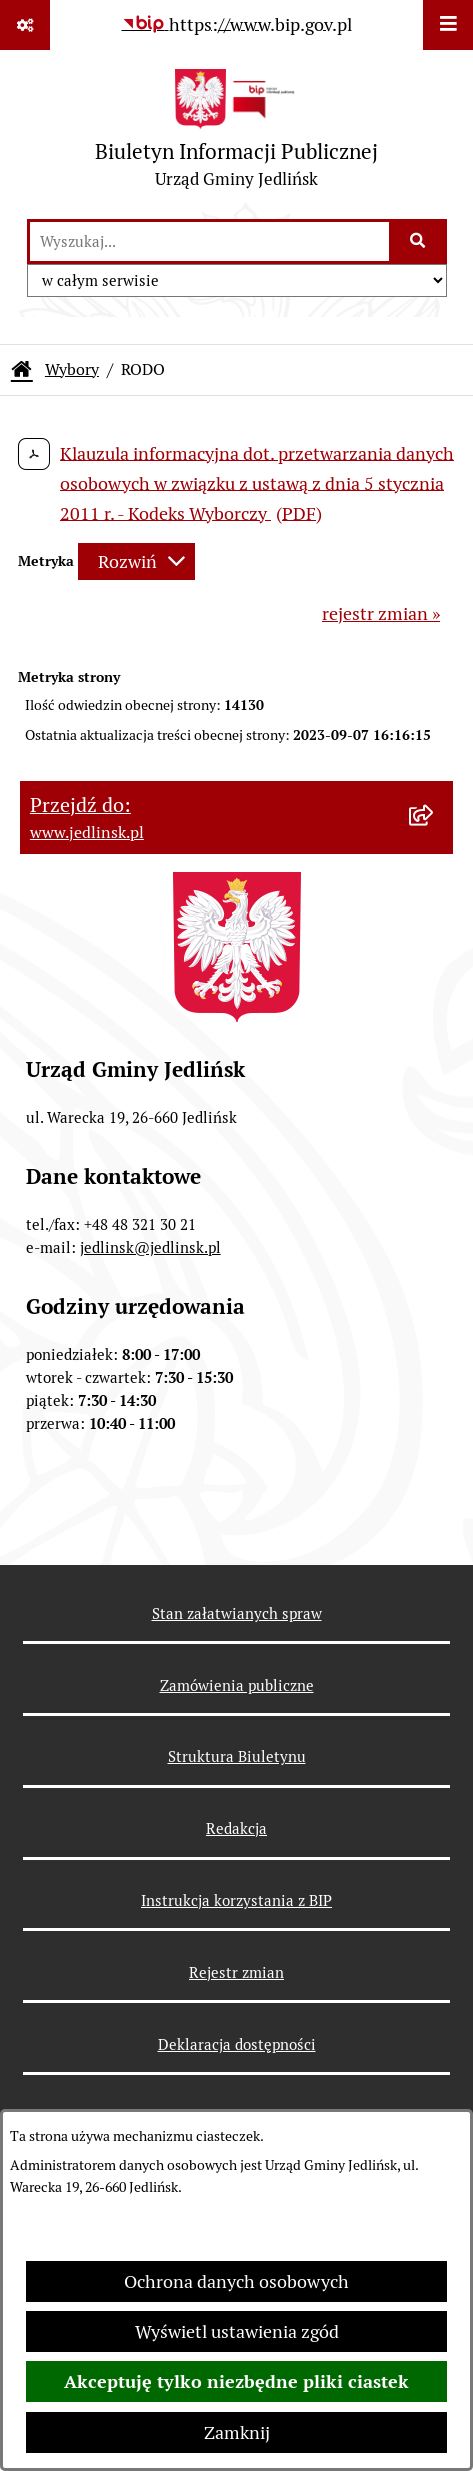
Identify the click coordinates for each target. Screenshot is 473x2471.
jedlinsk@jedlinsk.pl (150, 1247)
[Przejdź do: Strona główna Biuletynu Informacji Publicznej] (22, 370)
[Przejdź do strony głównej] (236, 133)
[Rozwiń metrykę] (136, 561)
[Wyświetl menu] (448, 25)
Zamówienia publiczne (237, 1685)
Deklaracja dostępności (237, 2044)
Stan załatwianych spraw (237, 1613)
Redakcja (236, 1828)
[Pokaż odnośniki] (25, 25)
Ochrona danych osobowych (236, 2281)
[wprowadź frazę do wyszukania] (209, 241)
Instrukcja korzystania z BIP (236, 1900)
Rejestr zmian (236, 1972)
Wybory (72, 369)
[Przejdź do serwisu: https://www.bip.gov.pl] (237, 24)
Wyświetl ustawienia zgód (237, 2331)
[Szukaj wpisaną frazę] (419, 241)
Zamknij (237, 2432)
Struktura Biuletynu (237, 1756)
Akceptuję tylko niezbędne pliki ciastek (236, 2381)
